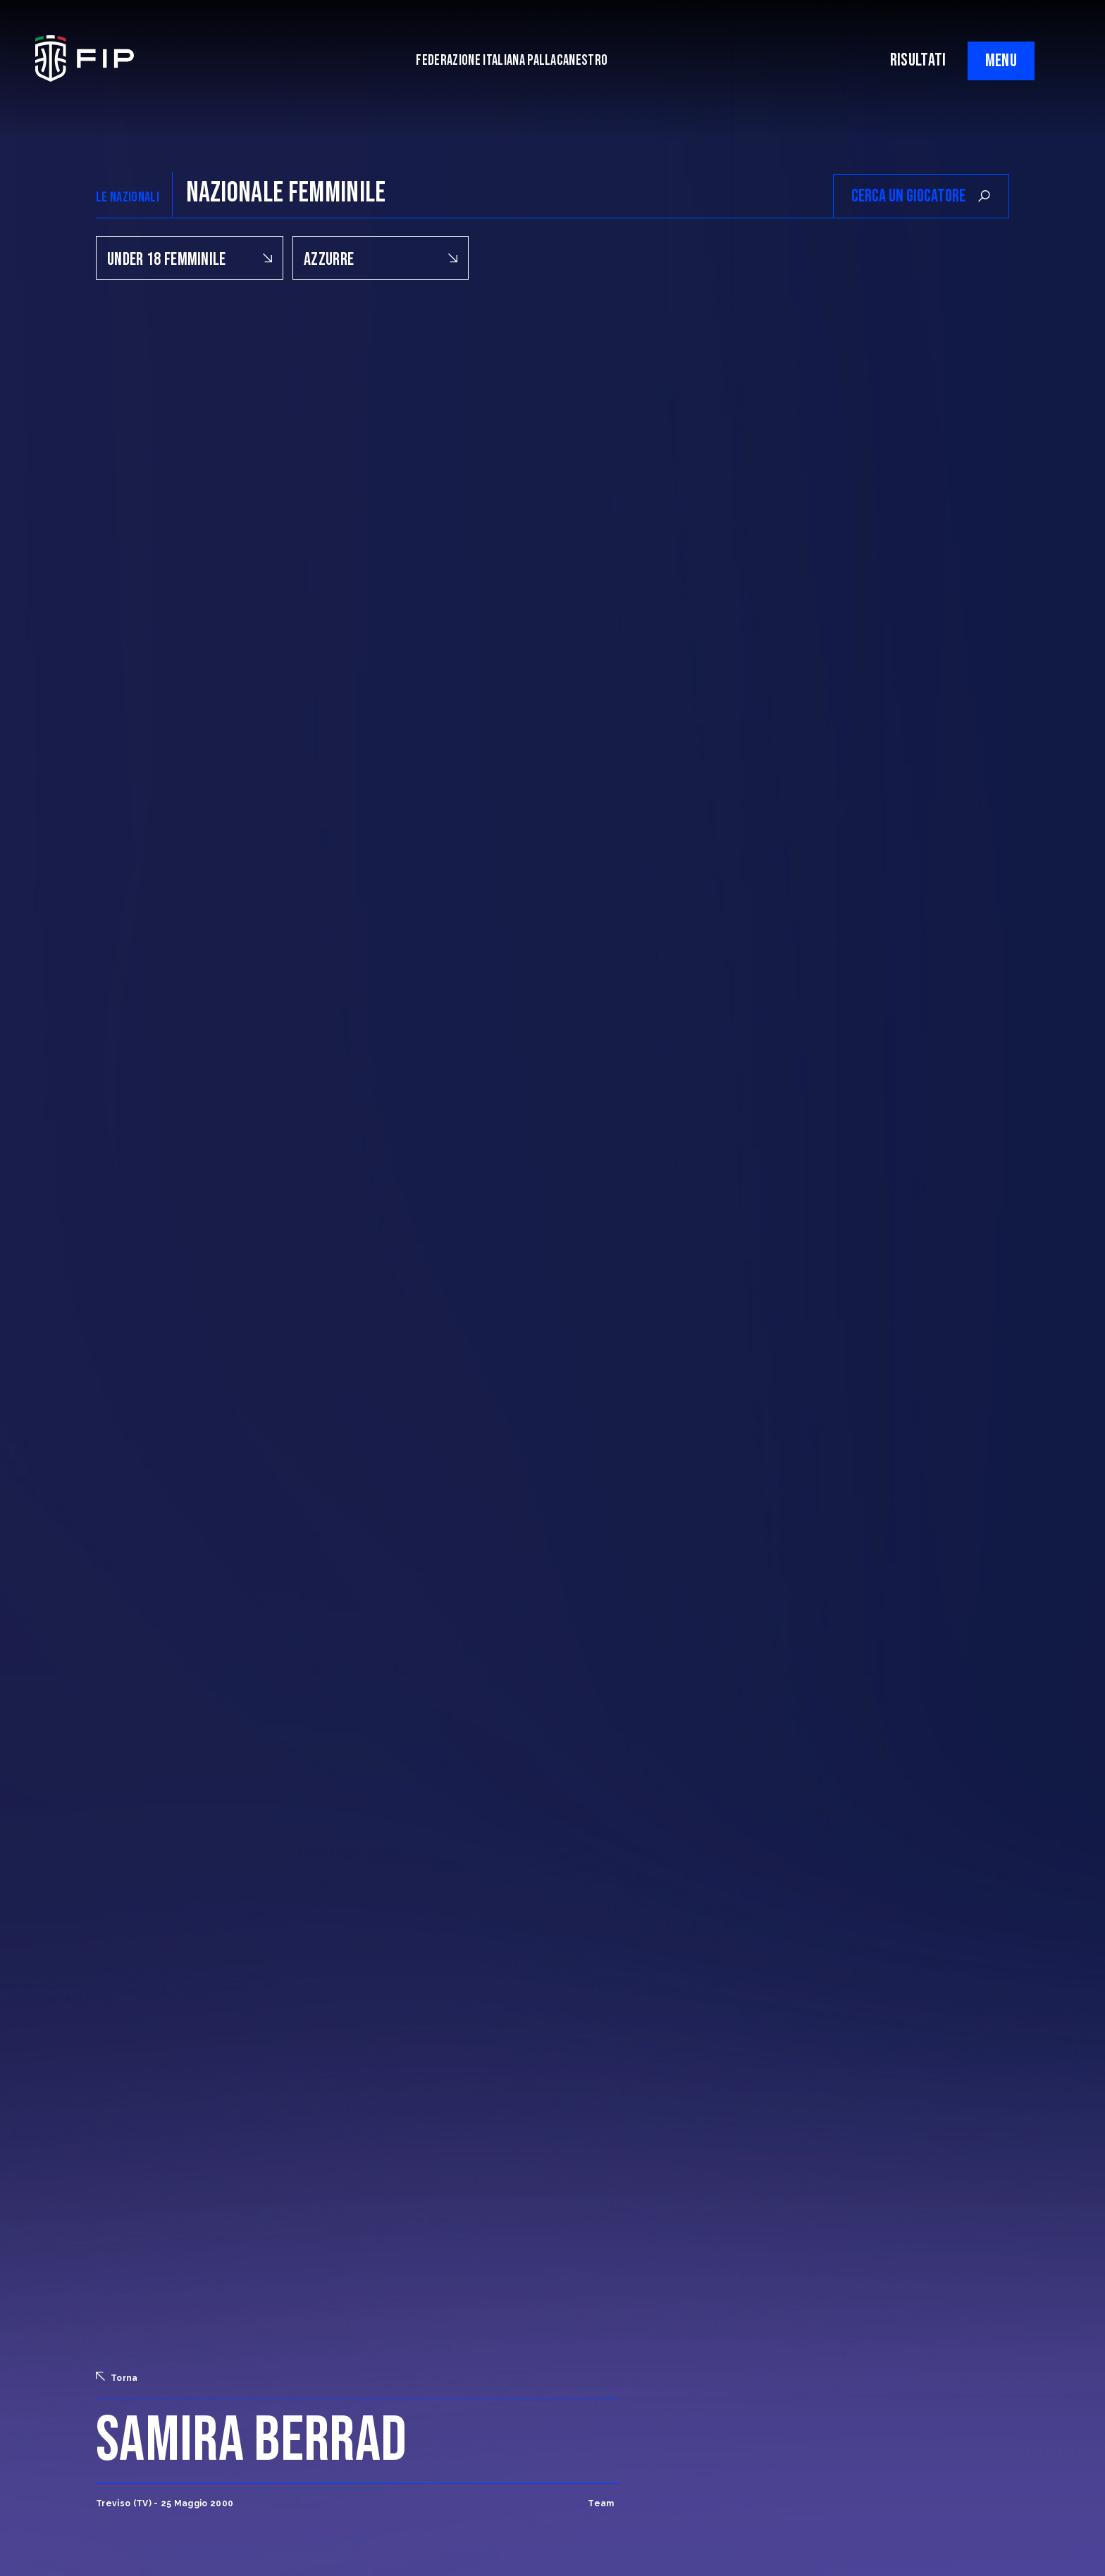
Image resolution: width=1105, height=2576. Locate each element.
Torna (117, 2377)
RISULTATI (918, 60)
